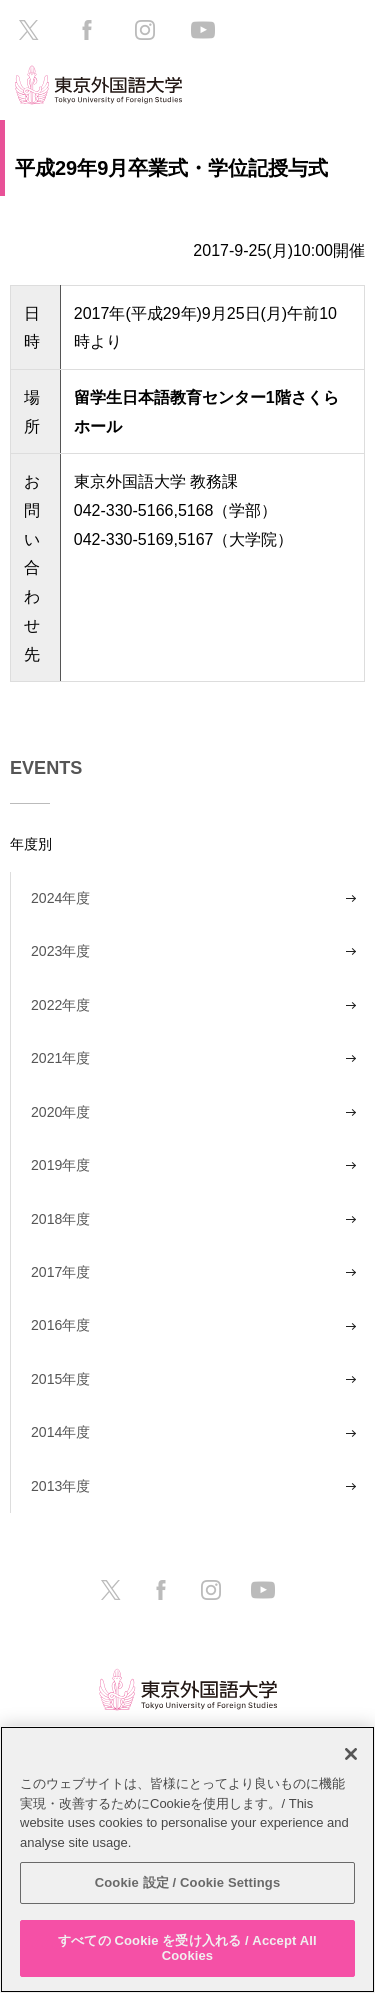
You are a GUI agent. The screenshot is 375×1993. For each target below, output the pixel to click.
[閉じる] (351, 1754)
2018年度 (60, 1219)
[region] (187, 1859)
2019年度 (60, 1165)
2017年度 (60, 1272)
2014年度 (60, 1432)
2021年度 (60, 1058)
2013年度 (60, 1486)
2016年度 (60, 1325)
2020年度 (60, 1112)
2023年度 (60, 951)
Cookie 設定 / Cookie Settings (188, 1882)
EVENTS (46, 768)
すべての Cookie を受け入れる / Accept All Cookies (187, 1948)
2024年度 (60, 898)
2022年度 (60, 1005)
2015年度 (60, 1379)
